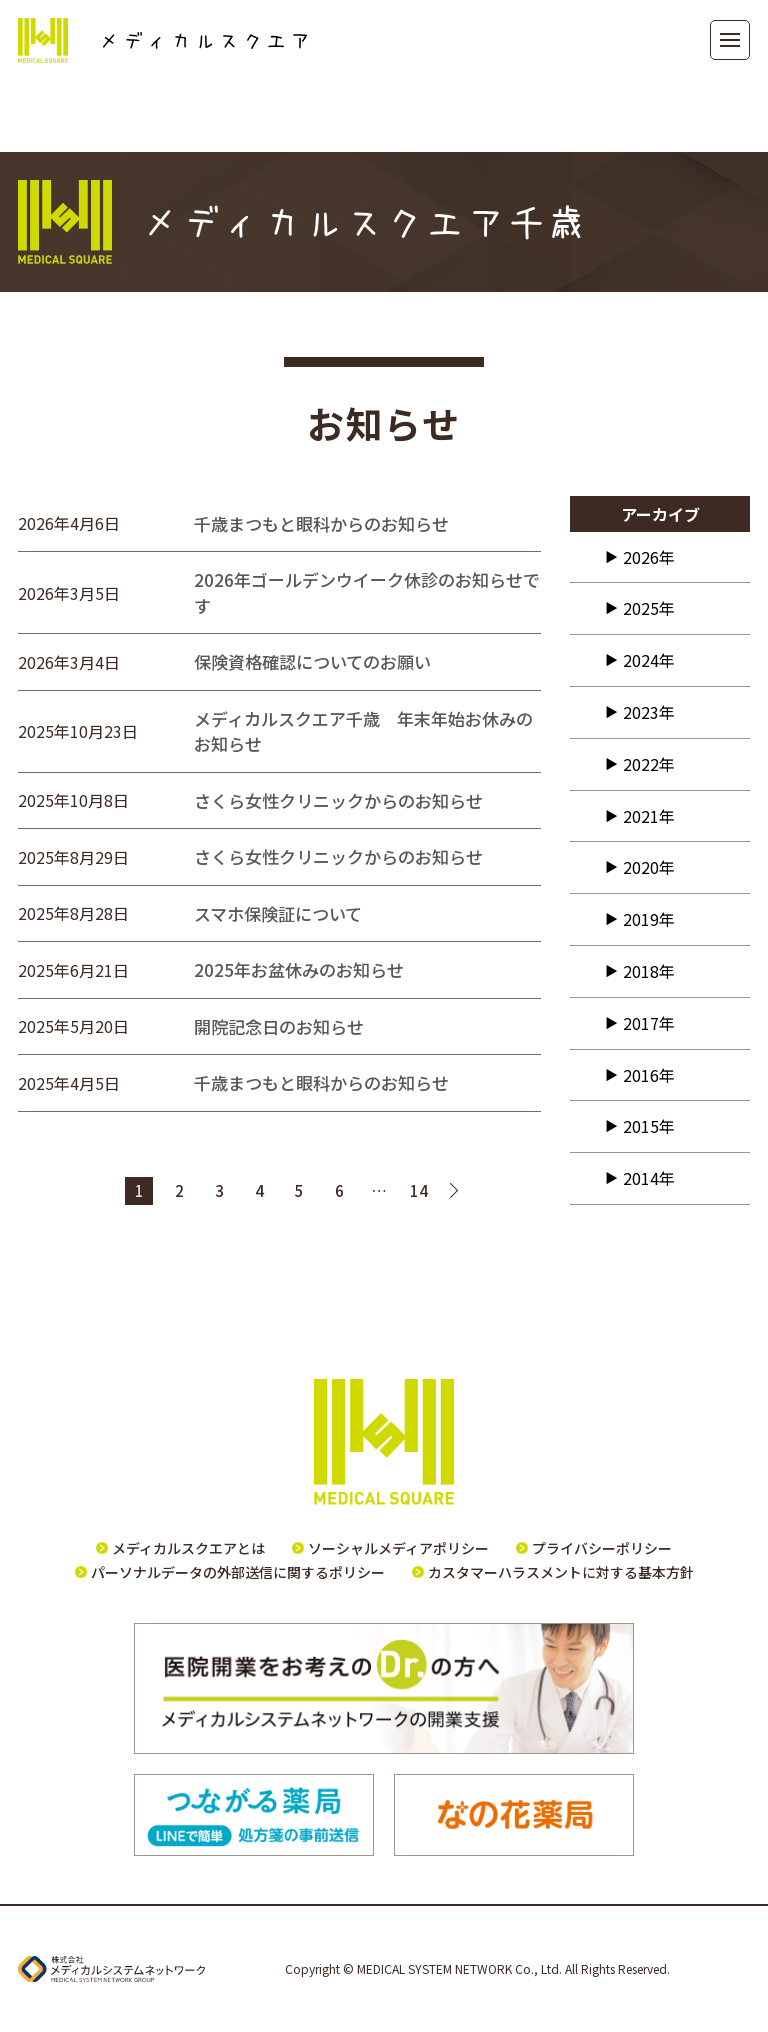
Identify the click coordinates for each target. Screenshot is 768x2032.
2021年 (649, 816)
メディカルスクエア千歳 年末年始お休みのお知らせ (363, 731)
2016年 (649, 1075)
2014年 (649, 1178)
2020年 (649, 867)
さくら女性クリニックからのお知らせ (338, 800)
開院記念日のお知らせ (279, 1026)
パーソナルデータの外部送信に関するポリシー (238, 1572)
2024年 (649, 660)
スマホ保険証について (278, 913)
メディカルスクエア (162, 40)
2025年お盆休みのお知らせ (299, 969)
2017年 (649, 1023)
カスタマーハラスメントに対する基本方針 (561, 1572)
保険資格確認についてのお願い (312, 661)
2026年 (649, 557)
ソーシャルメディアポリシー (398, 1548)
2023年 (649, 712)
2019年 (649, 919)
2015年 (649, 1126)
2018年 (649, 971)
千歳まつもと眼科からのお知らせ (321, 523)
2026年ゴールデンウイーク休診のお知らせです (367, 592)
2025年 (649, 608)
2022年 (649, 764)
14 (419, 1190)
